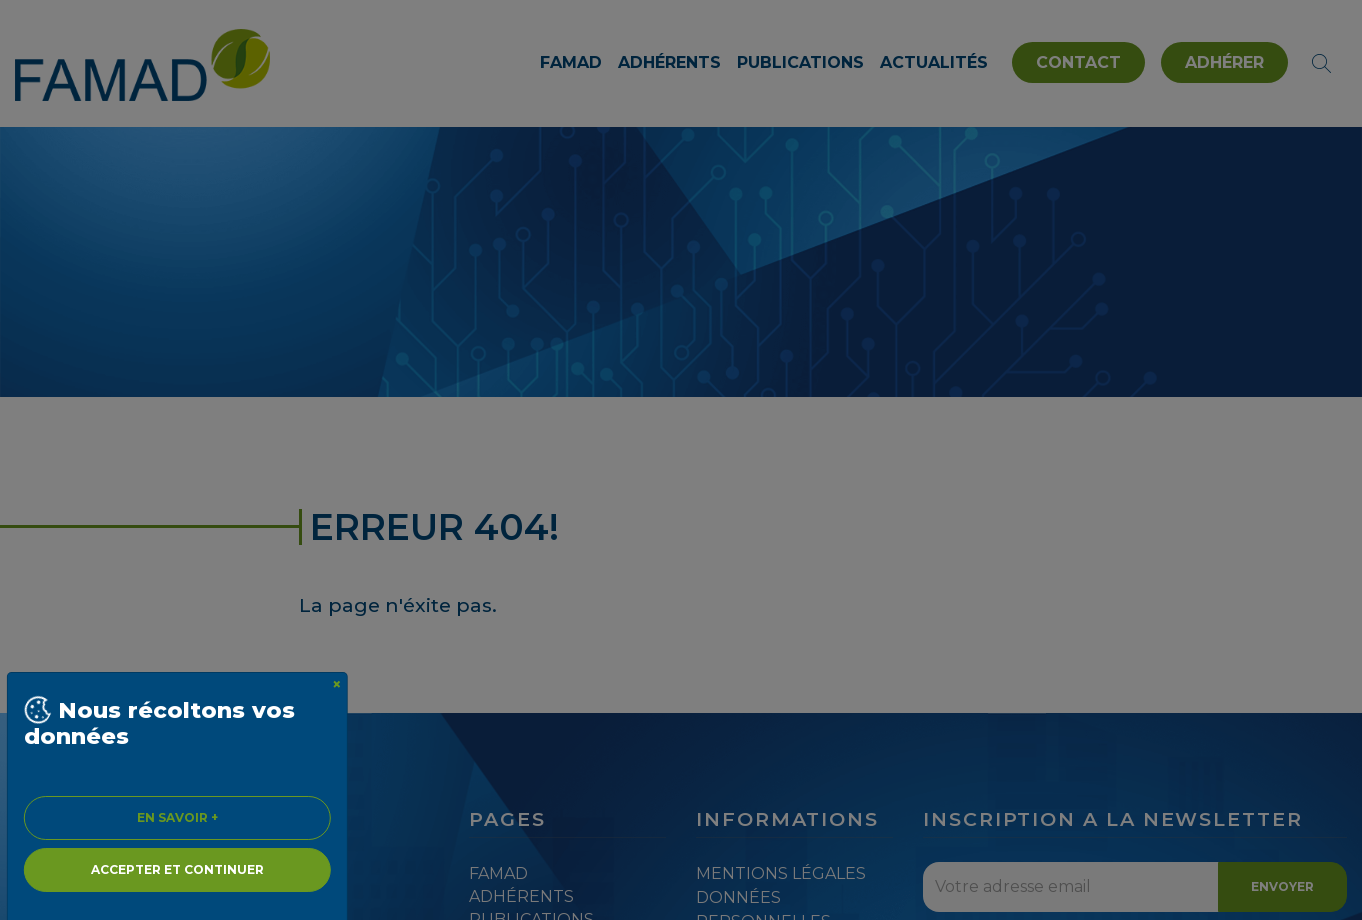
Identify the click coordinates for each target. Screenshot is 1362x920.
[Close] (337, 685)
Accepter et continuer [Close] (177, 869)
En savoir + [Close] (177, 817)
